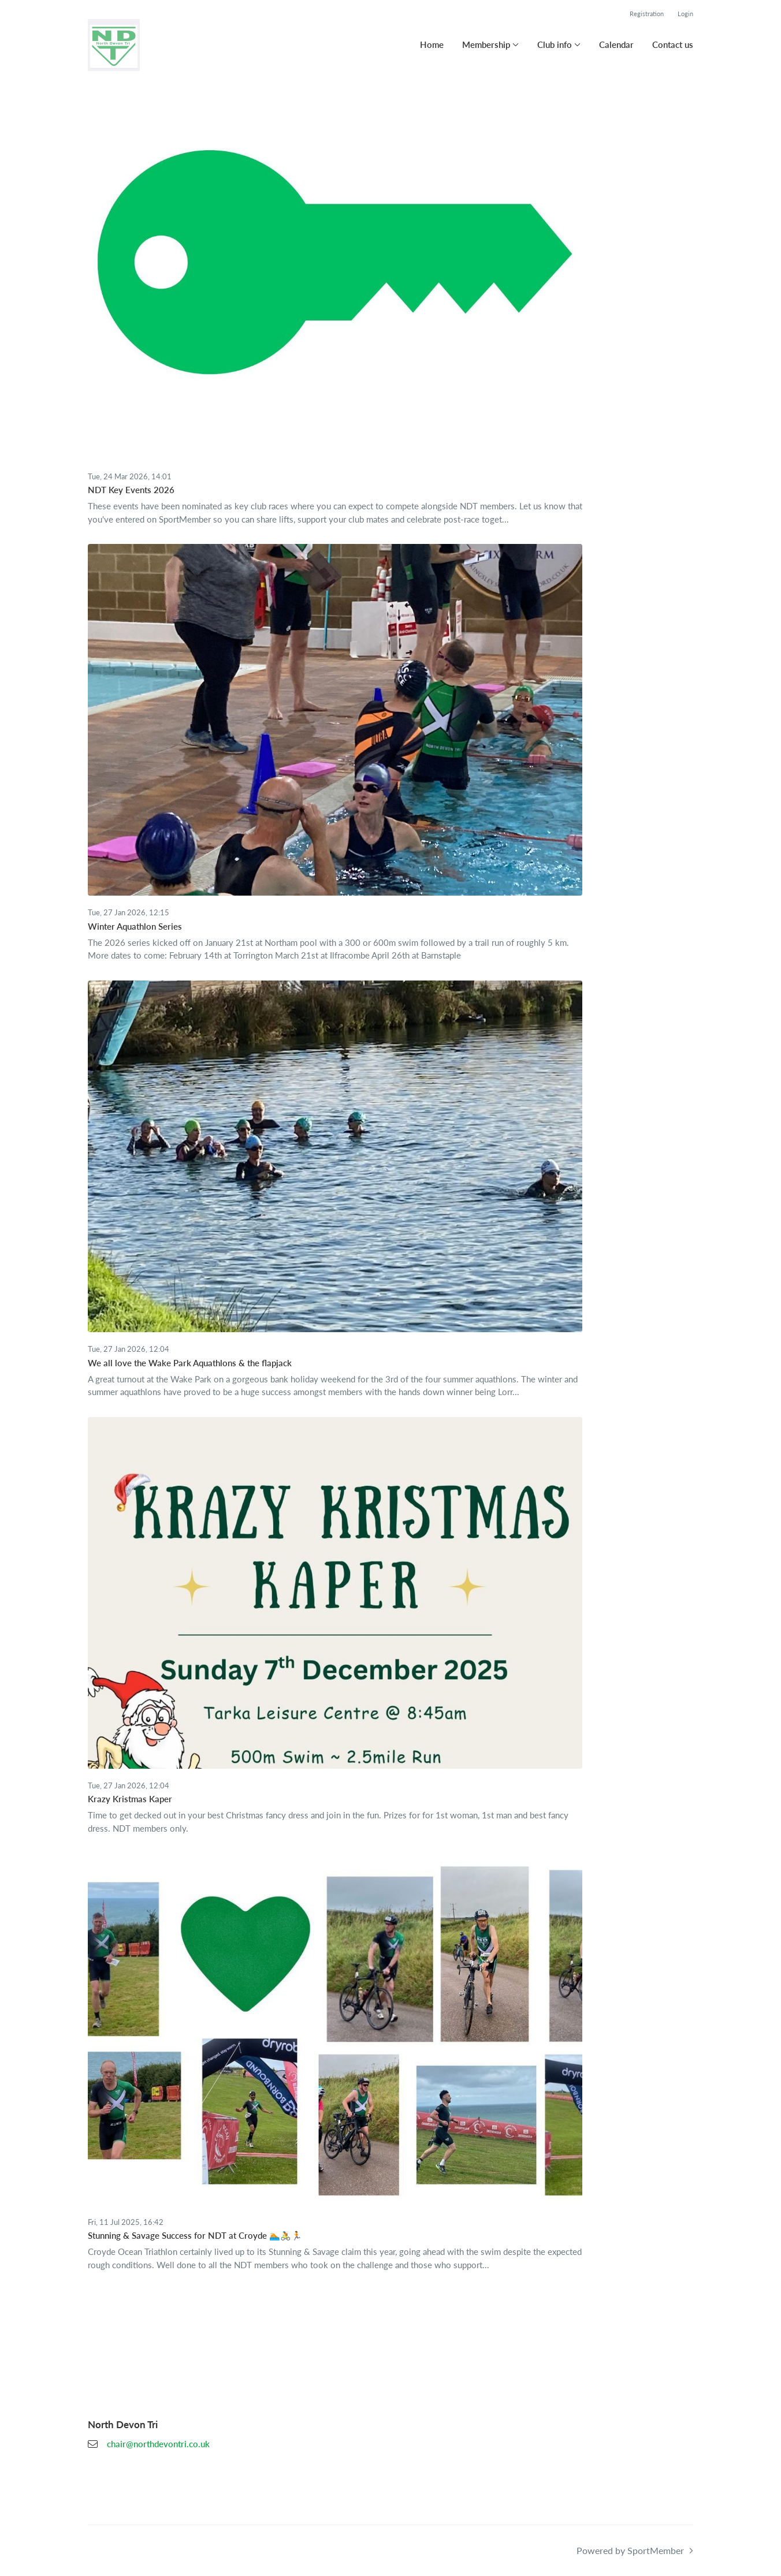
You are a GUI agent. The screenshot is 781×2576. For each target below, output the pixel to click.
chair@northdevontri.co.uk (158, 2444)
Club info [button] (554, 44)
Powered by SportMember (630, 2550)
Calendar (616, 44)
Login (685, 13)
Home (432, 44)
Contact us (672, 44)
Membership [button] (486, 44)
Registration (647, 13)
